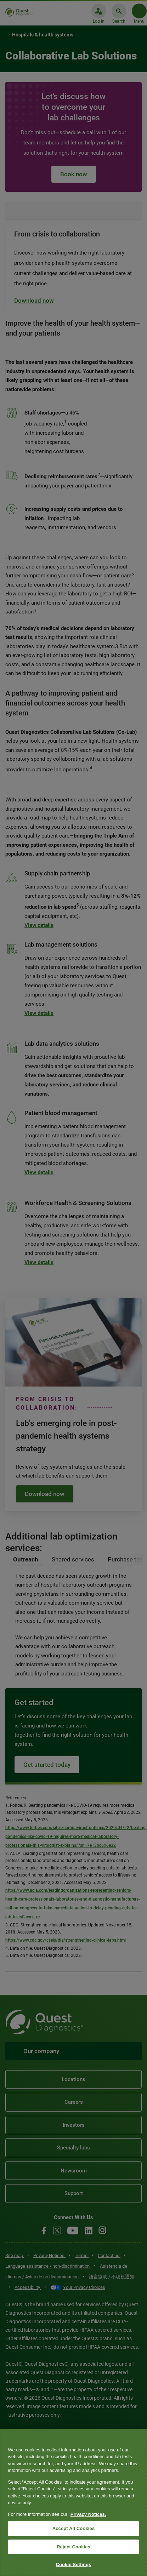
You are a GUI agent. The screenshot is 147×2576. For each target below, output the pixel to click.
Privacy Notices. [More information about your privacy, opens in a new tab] (88, 2514)
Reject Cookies (73, 2546)
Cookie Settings (73, 2564)
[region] (73, 2502)
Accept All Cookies (73, 2528)
